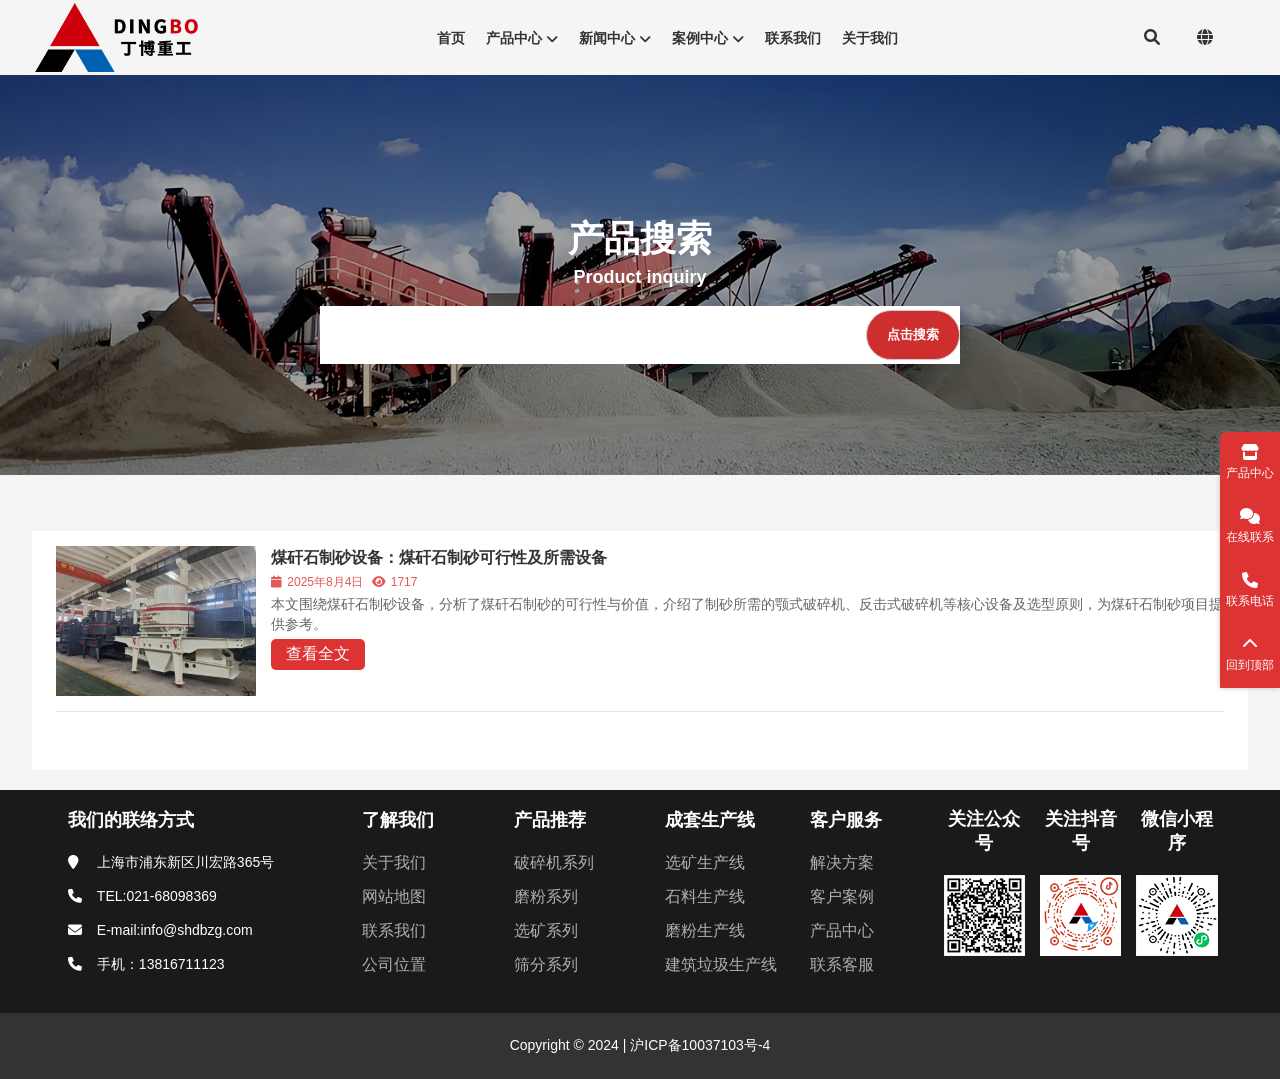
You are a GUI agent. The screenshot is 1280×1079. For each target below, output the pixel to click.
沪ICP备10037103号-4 (698, 1045)
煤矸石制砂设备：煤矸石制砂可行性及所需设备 (439, 557)
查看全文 (318, 653)
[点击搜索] (913, 335)
